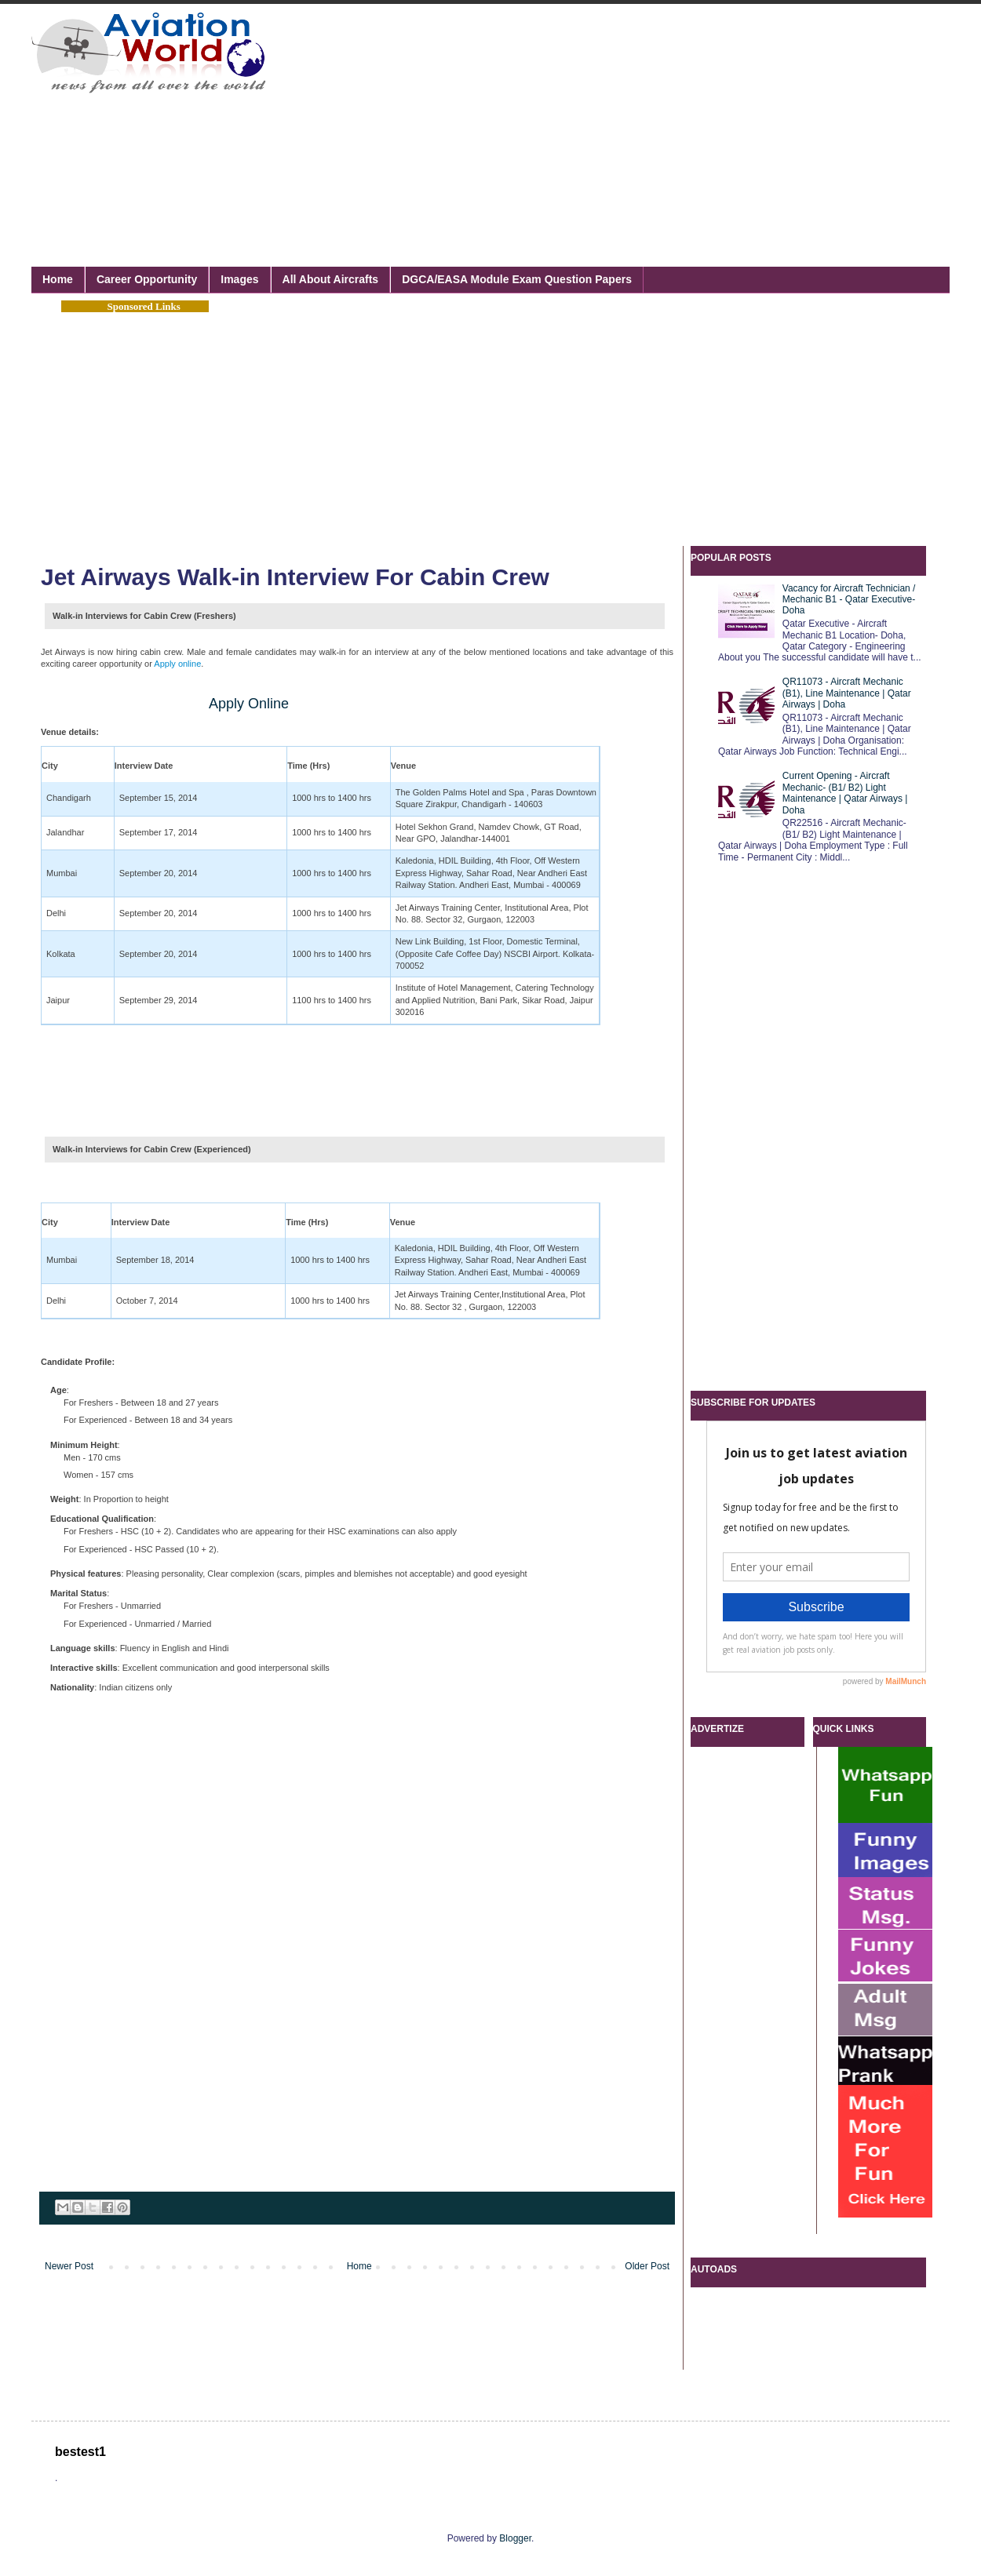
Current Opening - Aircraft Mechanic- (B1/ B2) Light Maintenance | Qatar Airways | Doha (845, 792)
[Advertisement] (482, 118)
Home (57, 279)
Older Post (647, 2266)
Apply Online (249, 703)
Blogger (515, 2538)
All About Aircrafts (331, 279)
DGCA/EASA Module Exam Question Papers (517, 279)
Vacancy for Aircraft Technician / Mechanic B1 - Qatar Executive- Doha (849, 600)
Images (239, 279)
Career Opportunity (147, 279)
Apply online (177, 663)
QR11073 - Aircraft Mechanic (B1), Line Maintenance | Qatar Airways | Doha (846, 693)
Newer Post (69, 2266)
